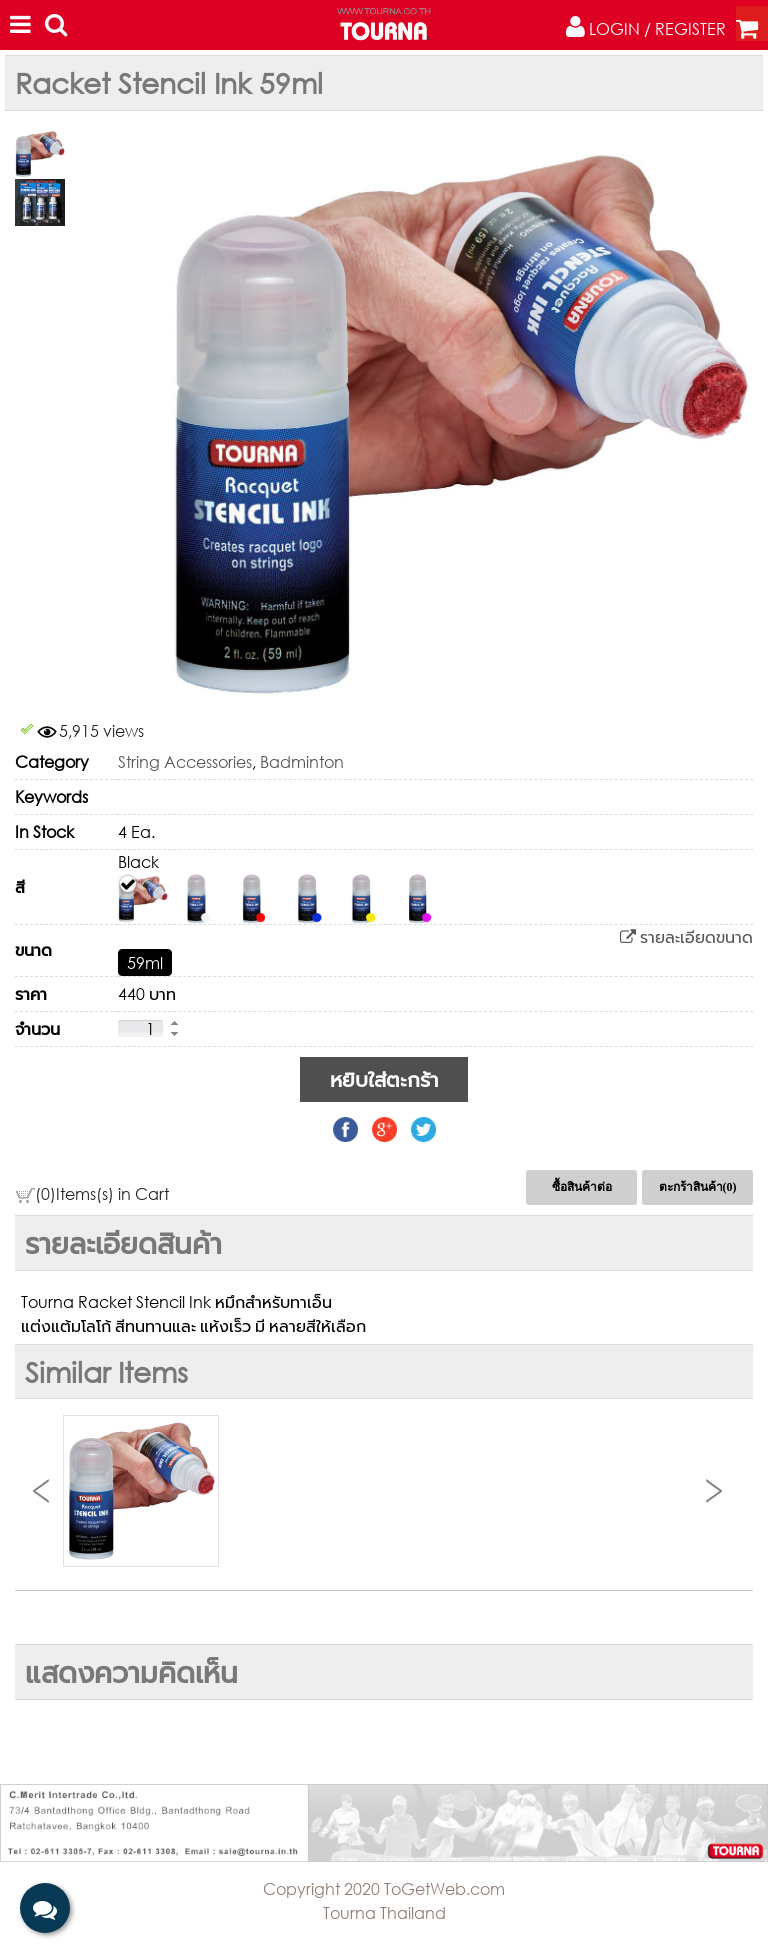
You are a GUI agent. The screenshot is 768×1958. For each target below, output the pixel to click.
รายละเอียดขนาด (686, 936)
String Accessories (185, 761)
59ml (145, 962)
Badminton (302, 761)
